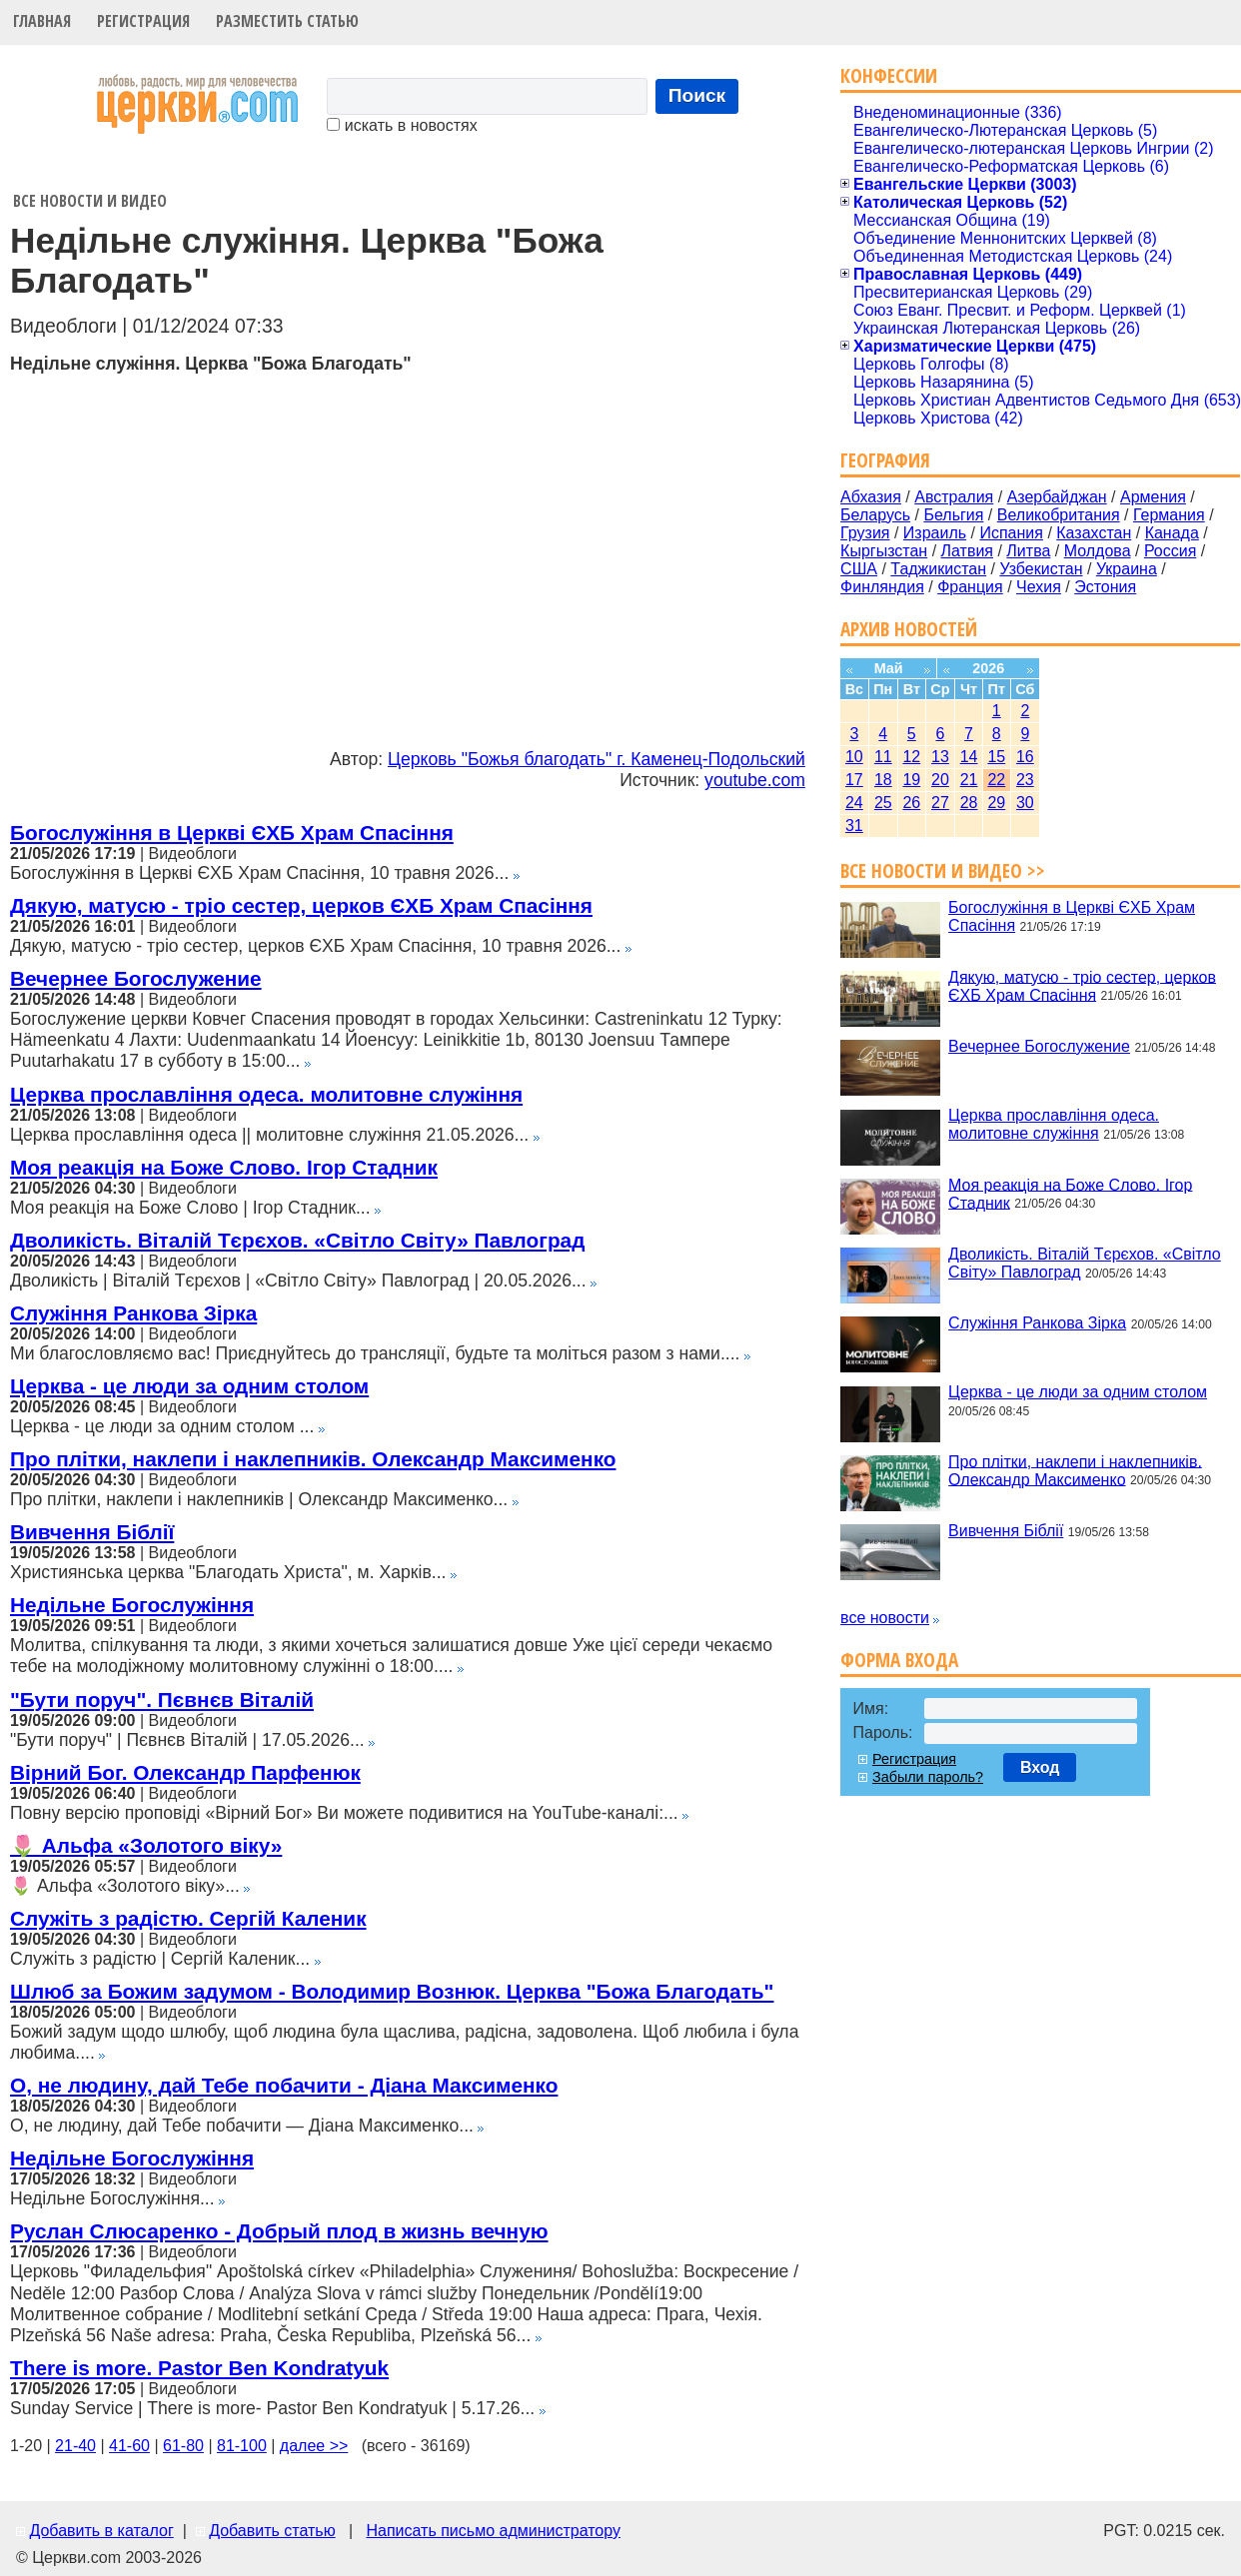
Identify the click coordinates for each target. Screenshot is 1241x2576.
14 (969, 756)
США (858, 568)
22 (996, 779)
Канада (1172, 532)
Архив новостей (908, 628)
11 (883, 756)
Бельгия (953, 514)
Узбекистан (1040, 568)
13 (940, 756)
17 (854, 779)
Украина (1126, 568)
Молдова (1097, 550)
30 (1025, 802)
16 (1025, 756)
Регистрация (143, 21)
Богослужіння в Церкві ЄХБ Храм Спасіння (232, 832)
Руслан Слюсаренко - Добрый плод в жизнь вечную (279, 2230)
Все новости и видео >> (942, 870)
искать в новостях (402, 125)
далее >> (314, 2445)
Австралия (953, 496)
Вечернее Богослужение (136, 978)
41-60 (129, 2445)
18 (883, 779)
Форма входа (899, 1659)
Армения (1153, 496)
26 (911, 802)
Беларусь (875, 514)
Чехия (1038, 586)
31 (854, 825)
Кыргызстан (883, 550)
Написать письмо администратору (493, 2530)
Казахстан (1093, 532)
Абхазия (870, 496)
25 (883, 802)
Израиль (934, 532)
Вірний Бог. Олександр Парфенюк (185, 1772)
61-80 (183, 2445)
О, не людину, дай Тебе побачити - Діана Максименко (284, 2085)
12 (911, 756)
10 (854, 756)
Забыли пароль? (927, 1777)
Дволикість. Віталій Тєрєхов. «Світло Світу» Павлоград (297, 1240)
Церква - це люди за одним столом (189, 1385)
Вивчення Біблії (92, 1531)
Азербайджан (1057, 496)
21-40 (75, 2445)
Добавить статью (272, 2530)
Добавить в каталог (101, 2530)
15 (996, 756)
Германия (1169, 514)
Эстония (1105, 586)
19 (911, 779)
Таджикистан (938, 568)
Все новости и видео (90, 201)
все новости (884, 1617)
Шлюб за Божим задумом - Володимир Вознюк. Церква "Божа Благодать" (391, 1991)
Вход (1040, 1767)
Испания (1011, 532)
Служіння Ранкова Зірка (133, 1312)
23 (1025, 779)
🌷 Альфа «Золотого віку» (146, 1845)
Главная (42, 21)
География (885, 459)
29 (996, 802)
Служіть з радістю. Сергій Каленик (188, 1918)
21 (969, 779)
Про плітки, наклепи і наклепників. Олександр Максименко (313, 1458)
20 (940, 779)
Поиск (697, 95)
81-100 (242, 2445)
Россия (1170, 550)
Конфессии (888, 75)
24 (854, 802)
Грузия (864, 532)
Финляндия (882, 586)
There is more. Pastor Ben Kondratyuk (199, 2367)
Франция (970, 586)
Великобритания (1058, 514)
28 (969, 802)
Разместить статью (287, 21)
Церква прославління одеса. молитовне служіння (266, 1094)
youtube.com (754, 780)
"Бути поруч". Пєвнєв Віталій (162, 1699)
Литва (1028, 550)
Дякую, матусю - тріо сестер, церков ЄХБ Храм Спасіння (301, 905)
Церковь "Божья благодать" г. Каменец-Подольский (596, 759)
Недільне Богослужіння (132, 1604)
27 (940, 802)
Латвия (967, 550)
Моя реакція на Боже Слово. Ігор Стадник (224, 1167)
